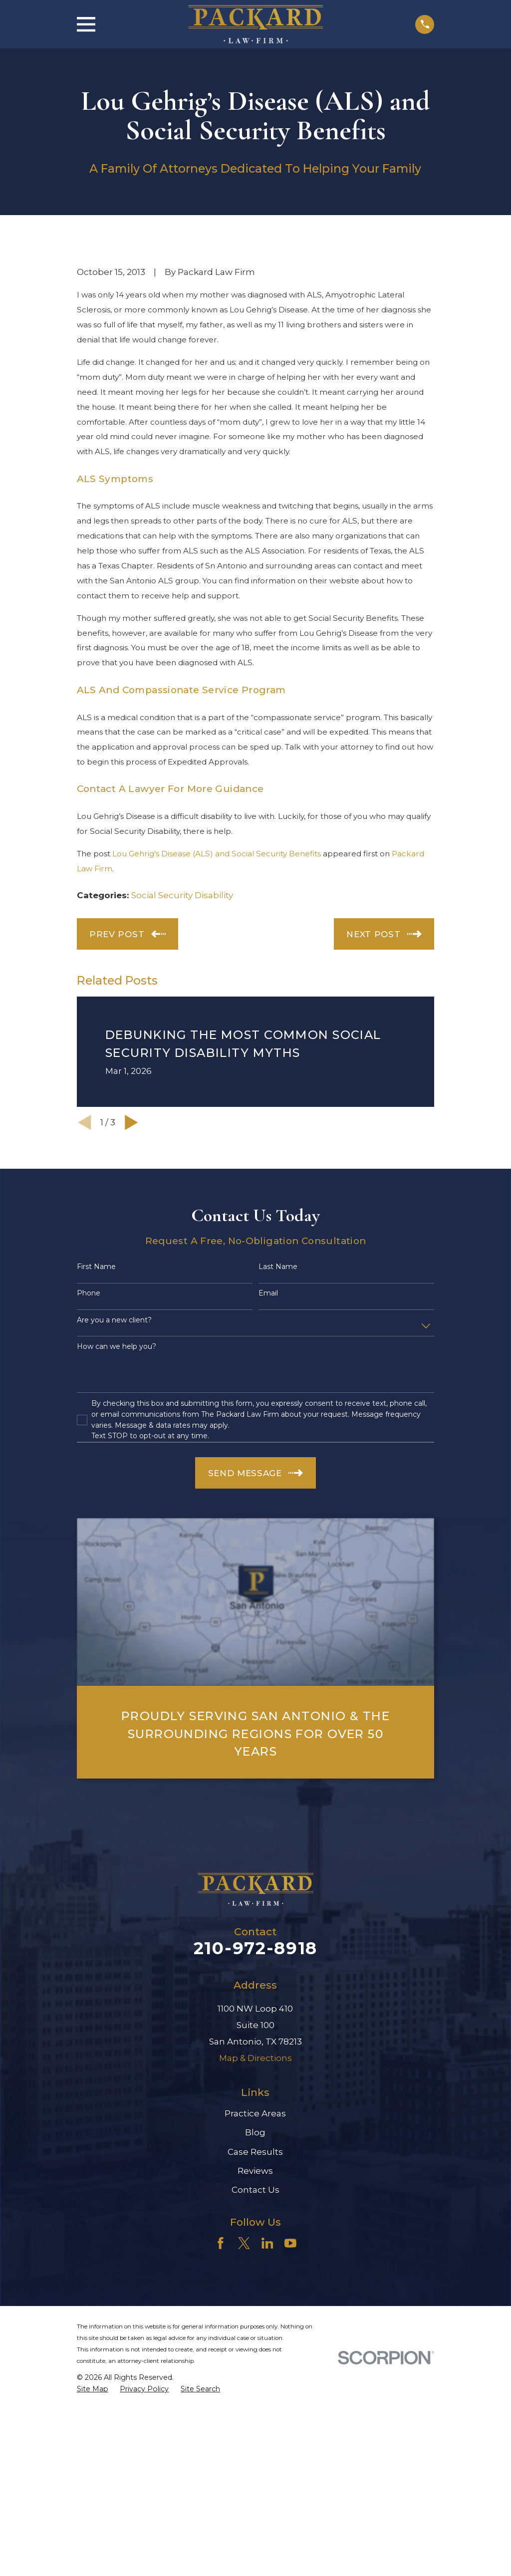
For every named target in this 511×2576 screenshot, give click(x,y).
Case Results (255, 2152)
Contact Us (255, 2190)
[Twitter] (244, 2243)
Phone (88, 1293)
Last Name (277, 1267)
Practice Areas (255, 2113)
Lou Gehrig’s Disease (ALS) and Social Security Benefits (216, 853)
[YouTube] (290, 2243)
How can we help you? (116, 1346)
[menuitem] (92, 2389)
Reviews (255, 2171)
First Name (96, 1267)
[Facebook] (221, 2243)
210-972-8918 (255, 1948)
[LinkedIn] (267, 2243)
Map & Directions (255, 2058)
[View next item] (131, 1122)
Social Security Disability (182, 895)
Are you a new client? (114, 1320)
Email (268, 1293)
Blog (255, 2132)
